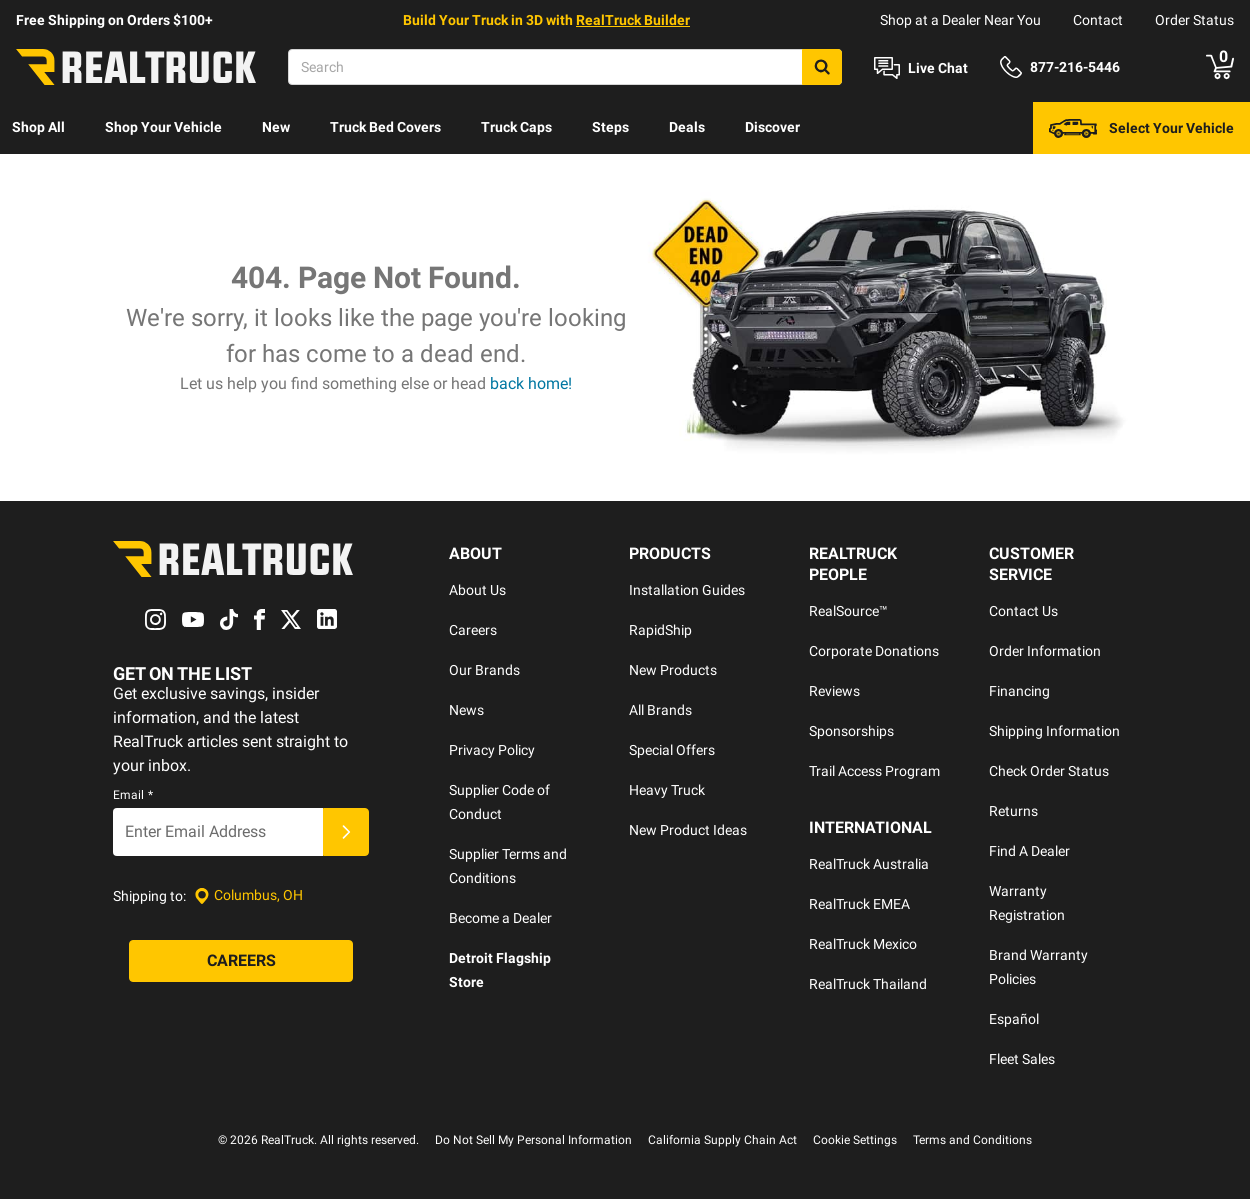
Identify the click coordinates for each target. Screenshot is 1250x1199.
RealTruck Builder (633, 20)
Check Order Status (1049, 771)
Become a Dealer (500, 918)
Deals (687, 127)
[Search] (565, 67)
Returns (1013, 811)
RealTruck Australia (869, 864)
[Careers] (241, 961)
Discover (772, 127)
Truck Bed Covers (385, 127)
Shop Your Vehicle (163, 127)
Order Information (1045, 651)
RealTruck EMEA (859, 904)
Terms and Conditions (972, 1140)
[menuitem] (38, 128)
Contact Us (1023, 611)
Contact (1098, 20)
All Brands (660, 710)
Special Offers (672, 750)
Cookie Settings (855, 1140)
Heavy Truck (667, 790)
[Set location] (248, 895)
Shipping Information (1054, 731)
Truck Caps (516, 127)
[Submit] (346, 832)
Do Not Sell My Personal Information (533, 1140)
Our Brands (484, 670)
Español (1014, 1019)
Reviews (834, 691)
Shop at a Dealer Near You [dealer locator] (960, 20)
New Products (673, 670)
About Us (477, 590)
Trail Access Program (874, 771)
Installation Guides (687, 590)
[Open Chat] (921, 68)
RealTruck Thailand (868, 984)
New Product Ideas (688, 830)
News (466, 710)
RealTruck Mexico (863, 944)
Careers (473, 630)
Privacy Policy (492, 750)
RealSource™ (848, 611)
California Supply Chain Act (722, 1140)
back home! (531, 383)
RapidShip (660, 630)
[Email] (218, 832)
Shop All (38, 127)
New (276, 127)
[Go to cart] (1220, 67)
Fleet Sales (1022, 1059)
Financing (1019, 691)
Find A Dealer (1029, 851)
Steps (610, 127)
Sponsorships (851, 731)
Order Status (1194, 20)
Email (133, 795)
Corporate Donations (874, 651)
